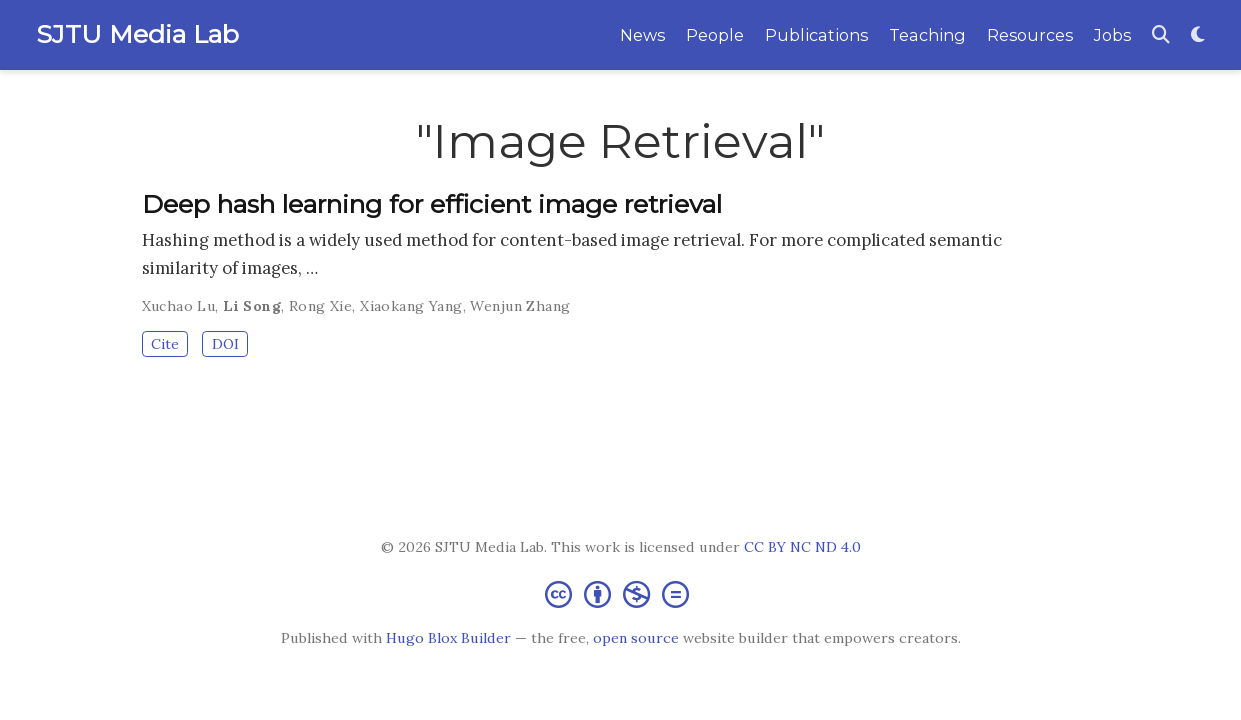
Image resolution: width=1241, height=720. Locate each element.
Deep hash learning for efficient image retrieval (432, 204)
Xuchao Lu (179, 306)
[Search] (1161, 35)
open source (636, 638)
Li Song (252, 306)
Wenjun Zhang (520, 306)
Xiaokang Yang (411, 306)
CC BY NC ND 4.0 (802, 547)
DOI (225, 344)
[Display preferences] (1198, 35)
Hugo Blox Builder (448, 638)
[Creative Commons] (621, 593)
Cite (165, 344)
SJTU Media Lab (137, 34)
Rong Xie (320, 306)
